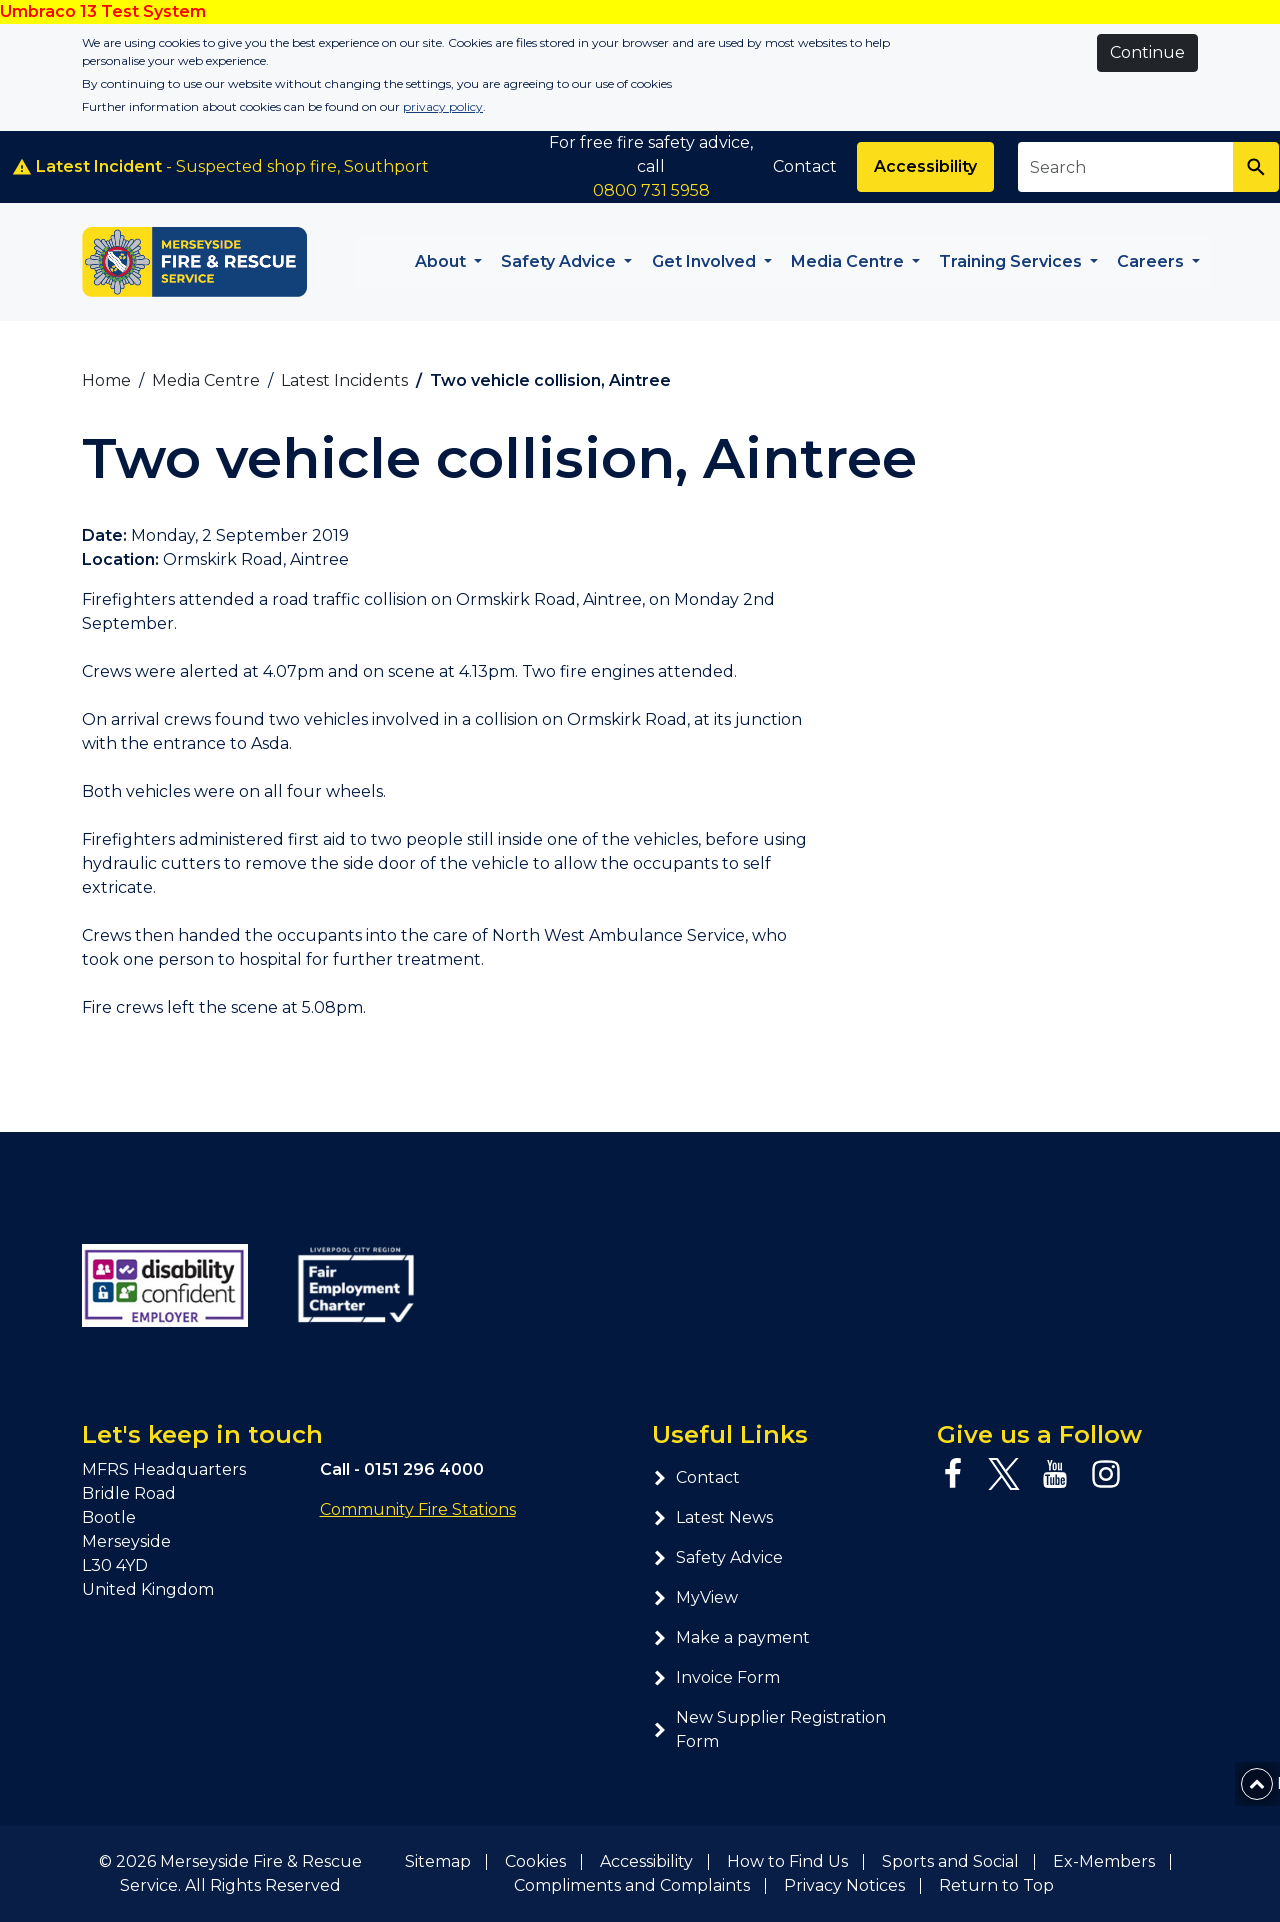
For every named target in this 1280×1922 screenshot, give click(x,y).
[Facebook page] (953, 1474)
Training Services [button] (1012, 261)
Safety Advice (717, 1557)
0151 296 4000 (424, 1469)
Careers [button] (1152, 261)
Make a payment (731, 1637)
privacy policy (443, 106)
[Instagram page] (1106, 1474)
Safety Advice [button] (560, 261)
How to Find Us (787, 1861)
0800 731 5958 (651, 190)
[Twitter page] (1004, 1474)
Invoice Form (716, 1677)
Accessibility (646, 1861)
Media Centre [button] (849, 261)
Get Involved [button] (706, 261)
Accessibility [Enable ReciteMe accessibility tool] (925, 166)
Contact (805, 166)
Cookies (535, 1861)
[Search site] (1126, 167)
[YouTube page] (1055, 1474)
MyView (695, 1597)
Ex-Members (1104, 1861)
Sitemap (438, 1861)
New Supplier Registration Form (769, 1729)
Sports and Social (950, 1861)
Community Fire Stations (418, 1509)
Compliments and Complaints (632, 1885)
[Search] (1256, 167)
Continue (1147, 52)
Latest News (712, 1517)
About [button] (442, 261)
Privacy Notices (844, 1885)
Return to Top (996, 1885)
